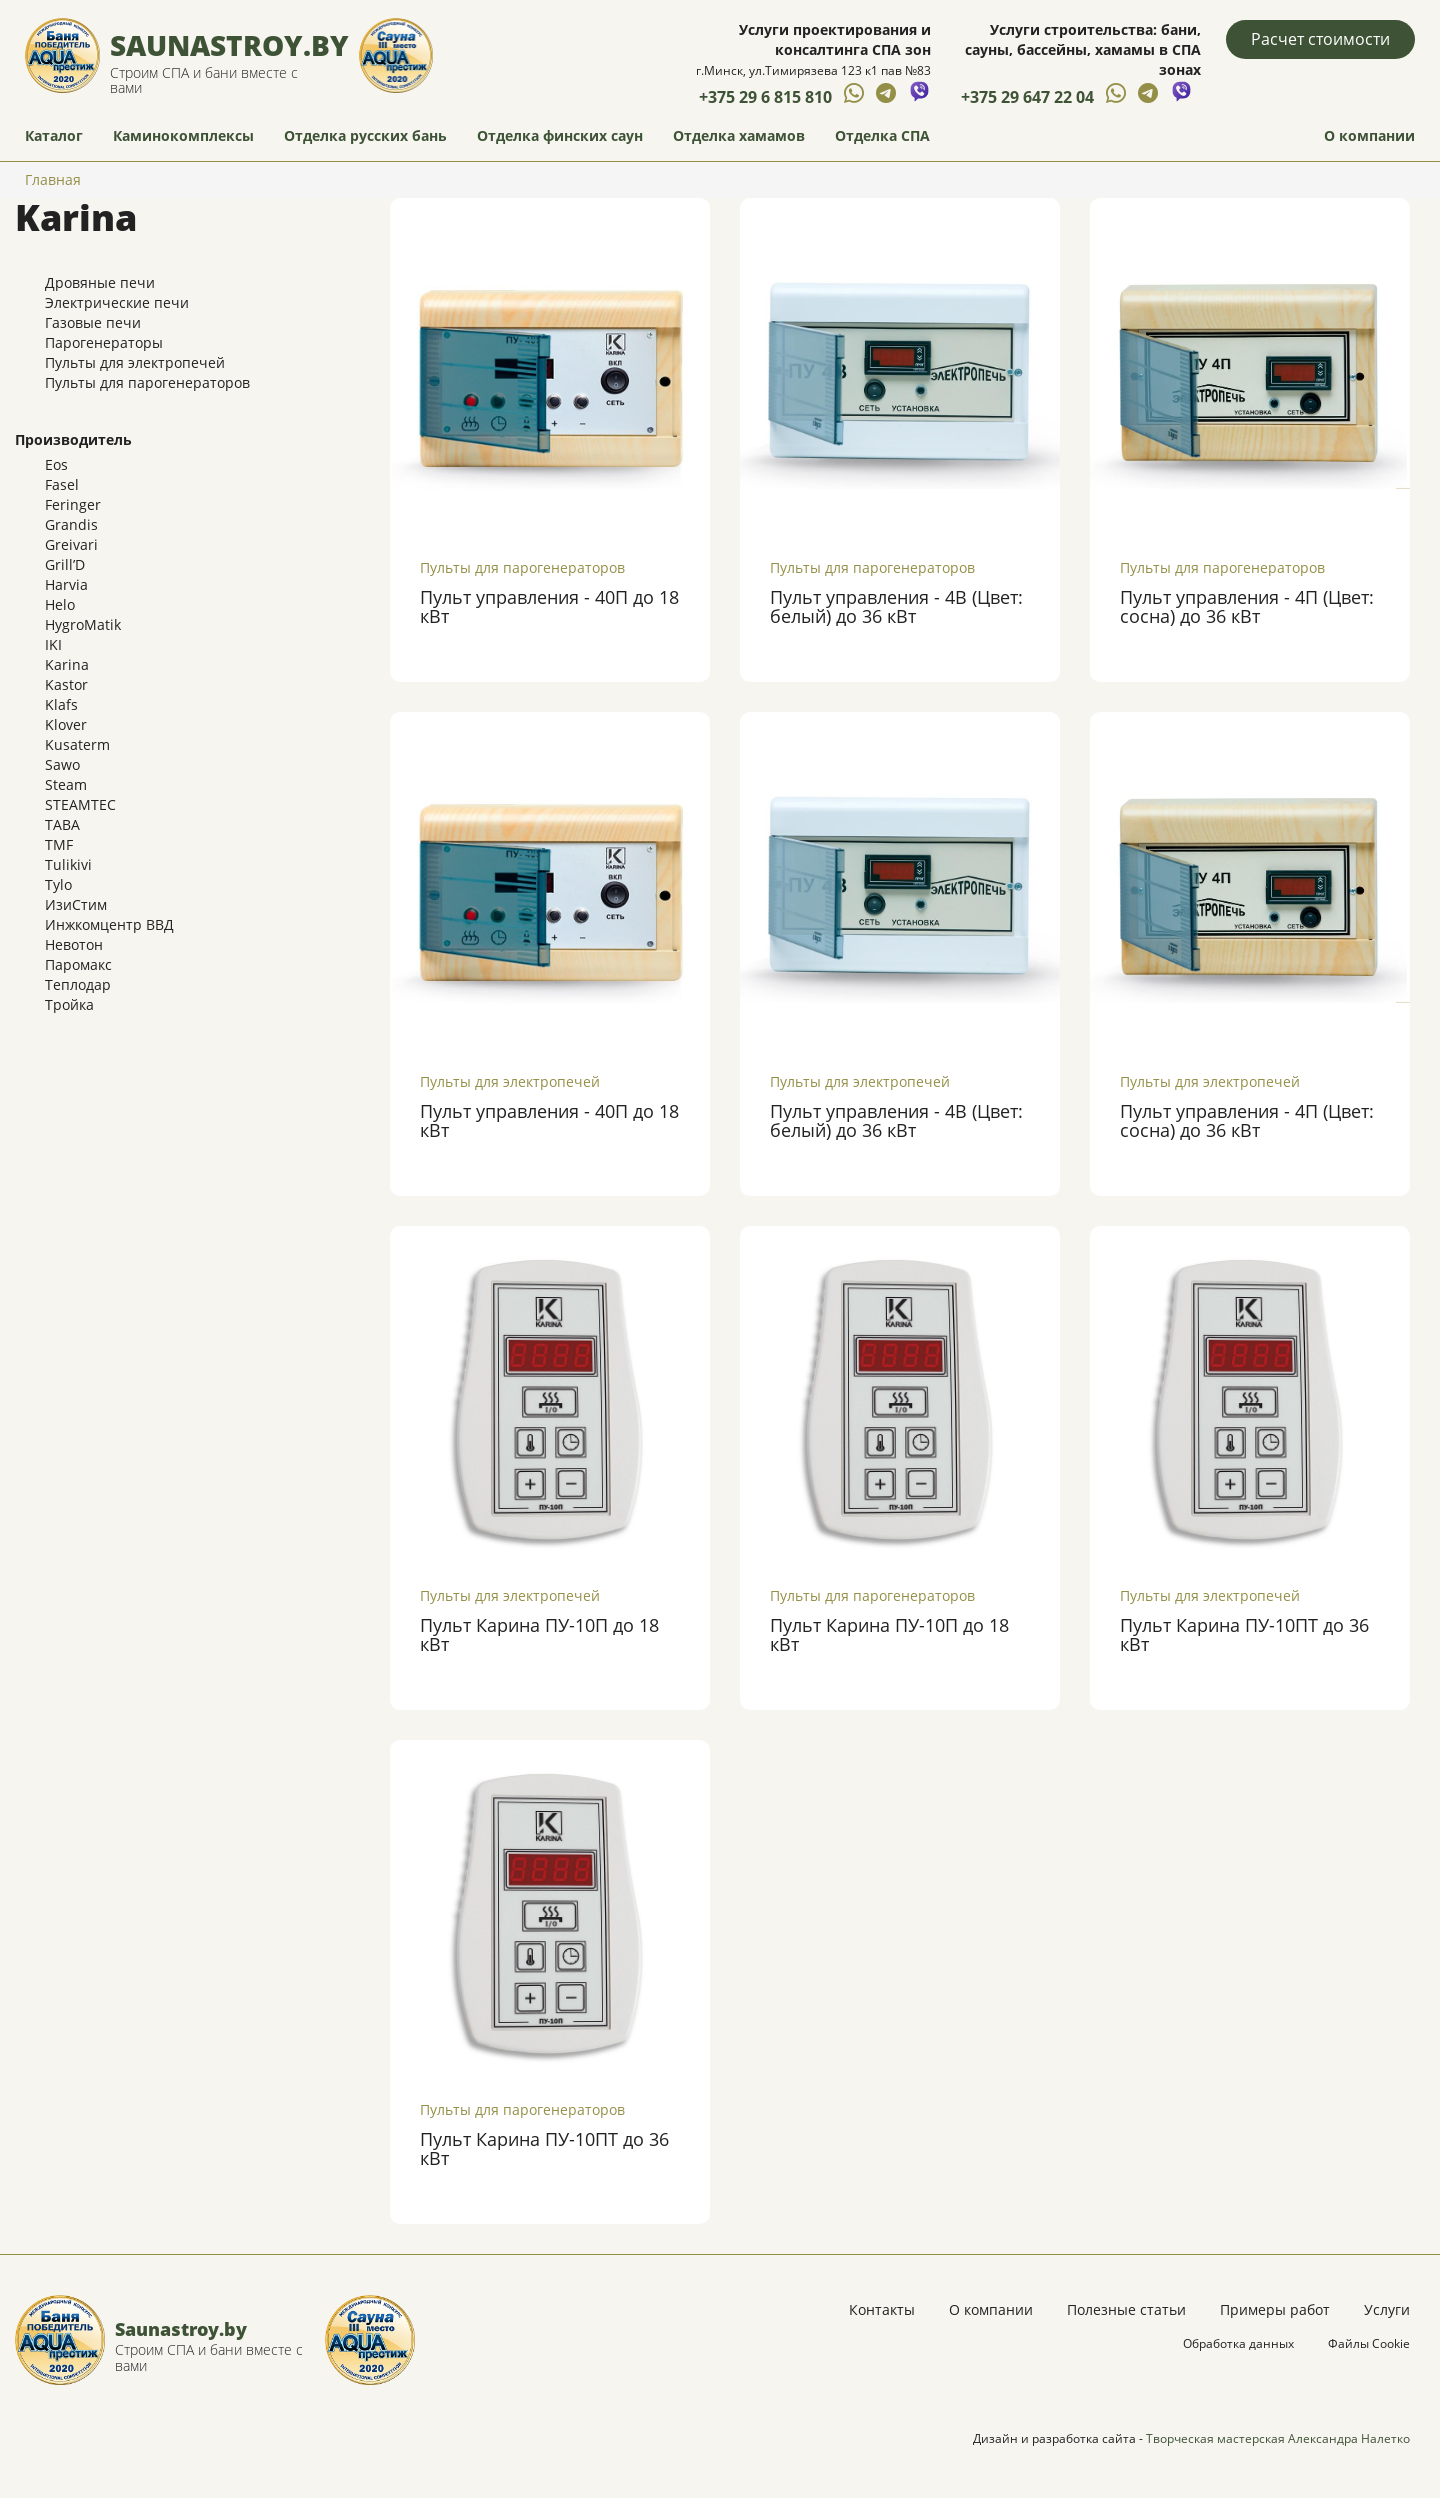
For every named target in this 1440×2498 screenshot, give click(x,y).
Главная (53, 179)
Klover (66, 724)
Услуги (1387, 2309)
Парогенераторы (104, 342)
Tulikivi (68, 864)
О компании (1369, 135)
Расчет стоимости (1320, 39)
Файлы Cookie (1369, 2343)
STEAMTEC (80, 804)
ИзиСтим (76, 904)
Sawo (62, 764)
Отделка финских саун (560, 135)
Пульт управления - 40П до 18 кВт (549, 607)
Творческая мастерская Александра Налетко (1278, 2438)
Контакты (882, 2309)
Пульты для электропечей (135, 362)
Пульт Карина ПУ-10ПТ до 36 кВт (1244, 1635)
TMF (59, 844)
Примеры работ (1275, 2309)
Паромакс (78, 964)
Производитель (73, 439)
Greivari (71, 544)
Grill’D (65, 564)
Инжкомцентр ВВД (109, 924)
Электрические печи (117, 302)
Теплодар (78, 984)
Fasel (62, 484)
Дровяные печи (100, 282)
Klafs (61, 704)
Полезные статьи (1126, 2309)
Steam (66, 784)
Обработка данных (1238, 2343)
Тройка (69, 1004)
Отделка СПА (882, 135)
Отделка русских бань (365, 135)
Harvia (66, 584)
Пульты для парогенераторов (147, 382)
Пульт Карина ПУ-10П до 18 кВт (539, 1635)
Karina (67, 664)
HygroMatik (83, 624)
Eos (56, 464)
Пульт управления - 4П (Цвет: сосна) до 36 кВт (1247, 607)
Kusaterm (77, 744)
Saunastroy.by (229, 45)
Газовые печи (93, 322)
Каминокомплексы (183, 135)
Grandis (71, 524)
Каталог (54, 135)
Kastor (66, 684)
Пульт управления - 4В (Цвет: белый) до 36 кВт (896, 607)
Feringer (73, 504)
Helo (60, 604)
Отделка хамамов (739, 135)
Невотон (74, 944)
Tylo (58, 884)
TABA (62, 824)
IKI (53, 644)
